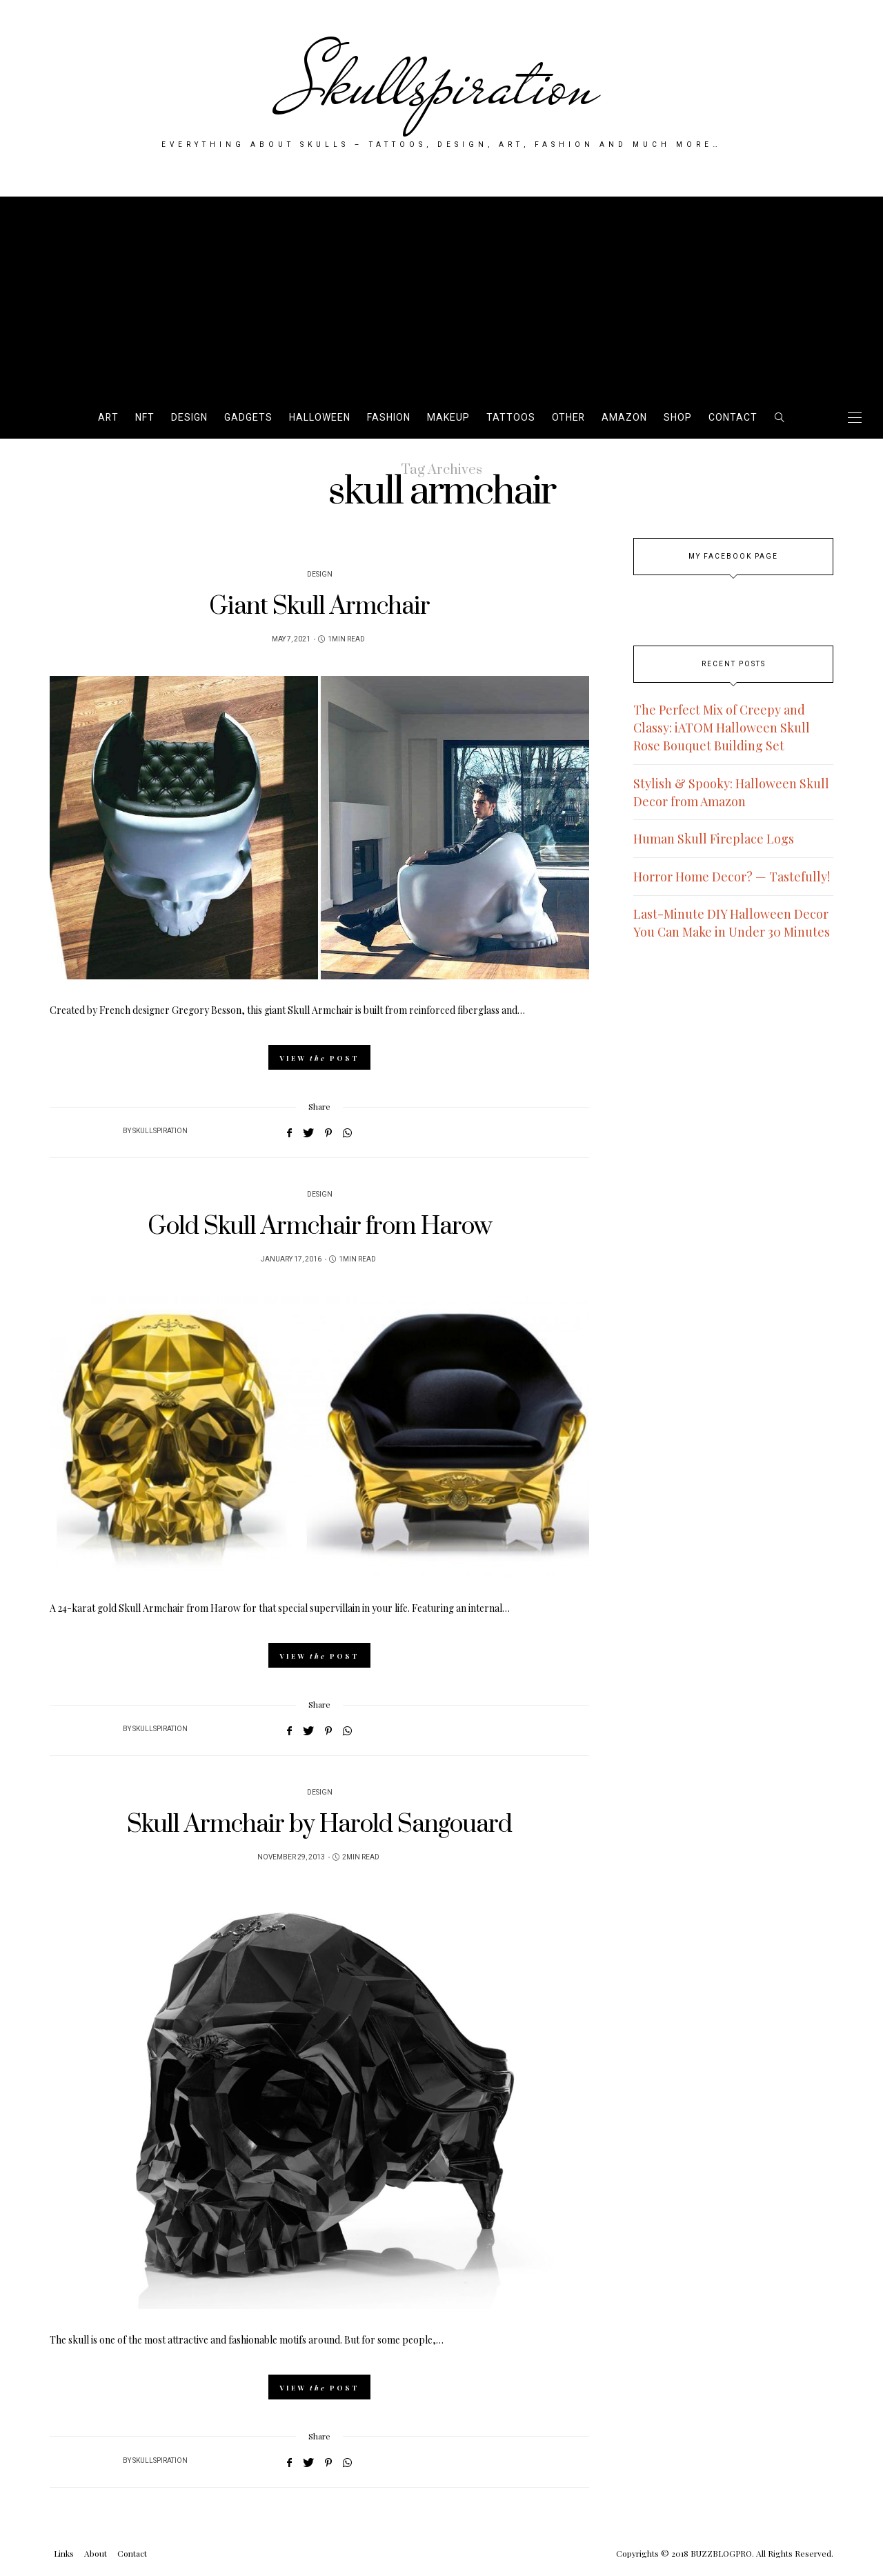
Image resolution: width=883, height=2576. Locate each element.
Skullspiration (442, 84)
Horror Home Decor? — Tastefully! (731, 876)
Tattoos (510, 417)
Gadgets (248, 417)
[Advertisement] (441, 293)
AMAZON (624, 417)
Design (189, 417)
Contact (732, 417)
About (95, 2553)
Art (108, 417)
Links (64, 2553)
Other (568, 417)
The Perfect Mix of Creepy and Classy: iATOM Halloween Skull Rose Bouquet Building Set (721, 727)
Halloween (319, 417)
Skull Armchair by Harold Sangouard (319, 1824)
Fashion (388, 417)
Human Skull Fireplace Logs (713, 838)
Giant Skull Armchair (319, 606)
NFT (145, 417)
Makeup (448, 417)
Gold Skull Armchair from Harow (320, 1226)
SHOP (678, 417)
